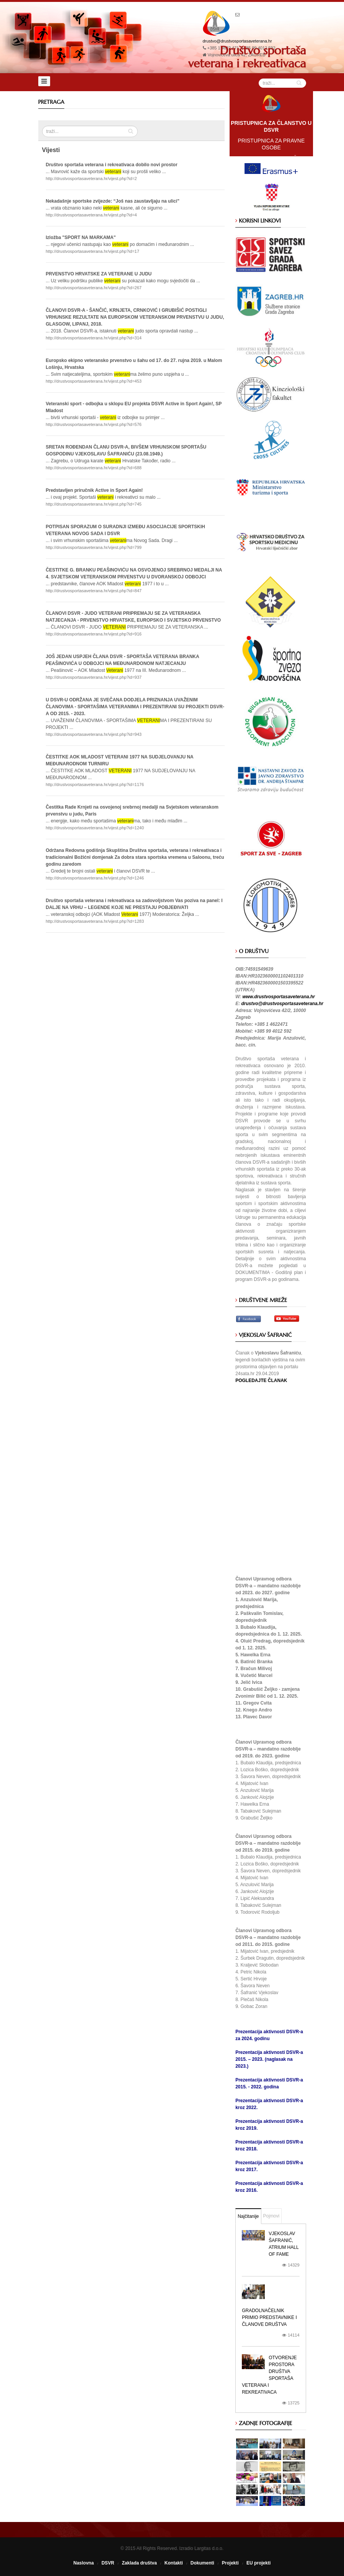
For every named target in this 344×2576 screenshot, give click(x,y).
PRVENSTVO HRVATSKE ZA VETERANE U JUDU (99, 274)
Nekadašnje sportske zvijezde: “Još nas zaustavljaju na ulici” (112, 201)
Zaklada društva (139, 2563)
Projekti (230, 2563)
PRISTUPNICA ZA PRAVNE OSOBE (271, 144)
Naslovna (83, 2563)
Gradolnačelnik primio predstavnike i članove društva (269, 2317)
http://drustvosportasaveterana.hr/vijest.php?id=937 (94, 677)
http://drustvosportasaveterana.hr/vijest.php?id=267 (94, 287)
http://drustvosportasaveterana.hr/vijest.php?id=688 (94, 467)
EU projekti (258, 2563)
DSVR (107, 2563)
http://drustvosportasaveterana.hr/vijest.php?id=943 (94, 734)
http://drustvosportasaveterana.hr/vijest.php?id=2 (91, 178)
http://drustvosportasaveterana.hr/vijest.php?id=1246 (95, 878)
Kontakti (174, 2563)
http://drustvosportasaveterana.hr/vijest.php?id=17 (92, 251)
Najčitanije (248, 2216)
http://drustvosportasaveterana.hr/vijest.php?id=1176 (95, 784)
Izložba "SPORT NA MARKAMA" (81, 237)
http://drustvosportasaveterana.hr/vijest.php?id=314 (94, 338)
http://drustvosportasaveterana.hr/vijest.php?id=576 (94, 424)
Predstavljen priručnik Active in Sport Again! (94, 490)
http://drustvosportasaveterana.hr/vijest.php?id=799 (94, 547)
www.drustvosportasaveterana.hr (278, 996)
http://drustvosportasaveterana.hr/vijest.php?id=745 (94, 504)
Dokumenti (202, 2563)
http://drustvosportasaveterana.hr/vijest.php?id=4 (91, 215)
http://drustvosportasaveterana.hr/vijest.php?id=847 (94, 590)
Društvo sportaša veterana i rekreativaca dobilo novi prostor (112, 164)
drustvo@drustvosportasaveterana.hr (237, 41)
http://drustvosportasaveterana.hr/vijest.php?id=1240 (95, 827)
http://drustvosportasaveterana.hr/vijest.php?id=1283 (95, 921)
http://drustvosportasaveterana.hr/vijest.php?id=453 (94, 381)
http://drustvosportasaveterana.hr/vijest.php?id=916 (94, 634)
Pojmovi (271, 2216)
